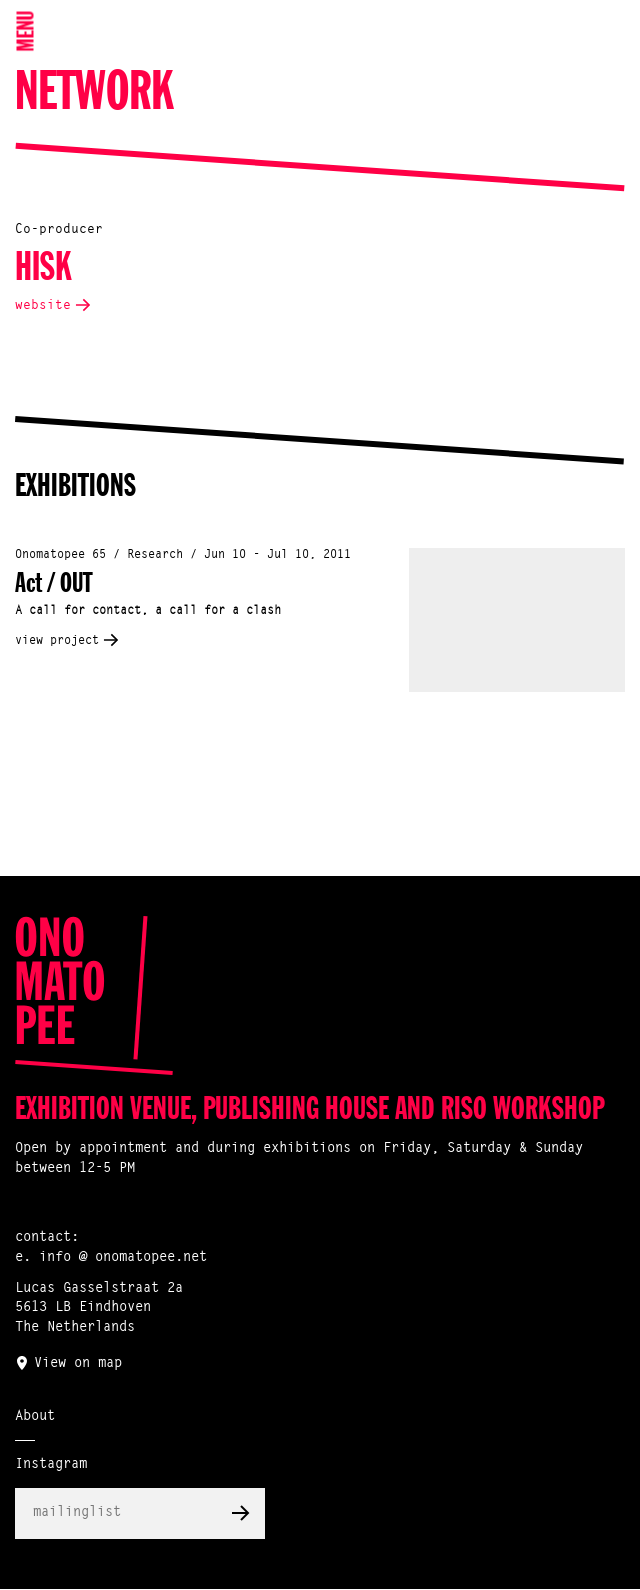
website (43, 305)
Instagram (51, 1465)
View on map (78, 1364)
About (35, 1417)
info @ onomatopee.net (123, 1258)
